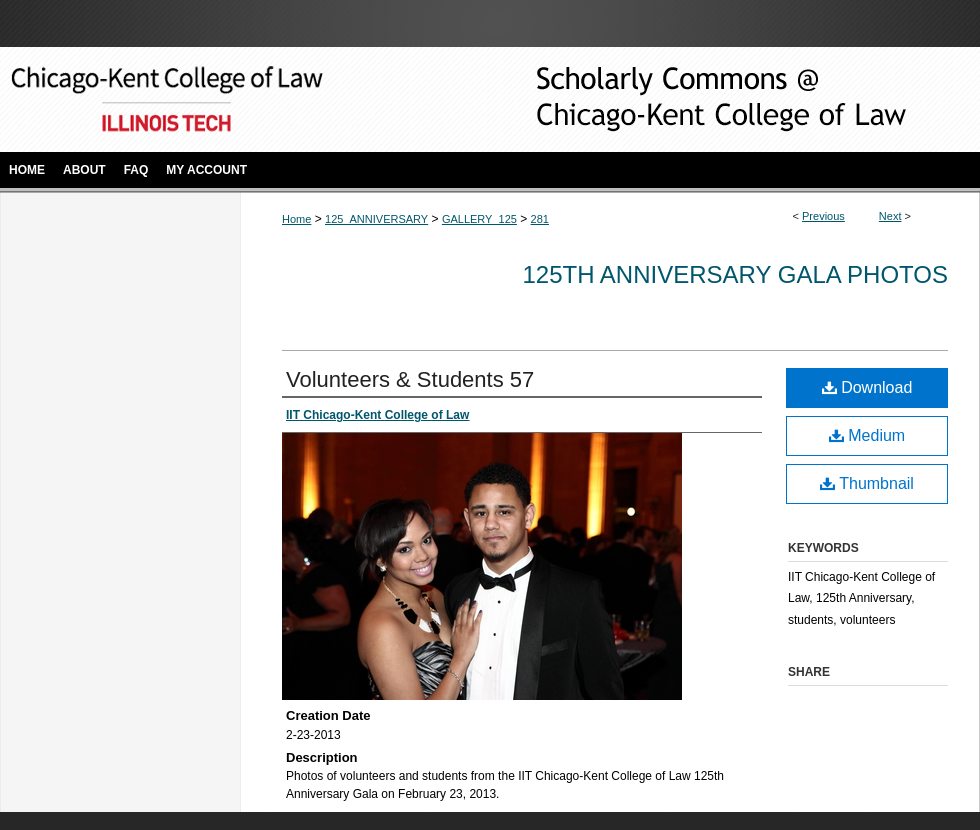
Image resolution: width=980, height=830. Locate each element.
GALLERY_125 (479, 219)
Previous (823, 216)
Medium (867, 435)
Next (890, 216)
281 (540, 219)
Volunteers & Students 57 (410, 379)
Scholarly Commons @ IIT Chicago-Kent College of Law (690, 99)
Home (296, 219)
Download (867, 387)
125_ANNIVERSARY (376, 219)
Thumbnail (867, 483)
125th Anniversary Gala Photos (735, 274)
